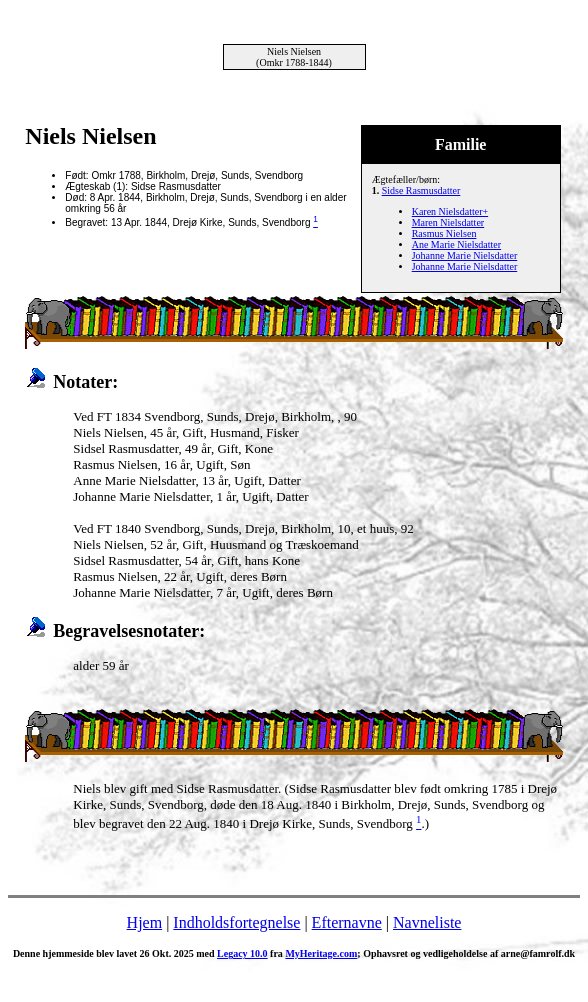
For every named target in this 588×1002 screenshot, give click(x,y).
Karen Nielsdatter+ (450, 211)
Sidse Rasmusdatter (421, 190)
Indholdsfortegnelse (236, 922)
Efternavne (347, 922)
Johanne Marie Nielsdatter (465, 255)
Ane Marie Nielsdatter (456, 244)
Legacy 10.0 (242, 953)
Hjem (145, 922)
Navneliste (427, 922)
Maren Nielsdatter (448, 222)
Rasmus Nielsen (444, 233)
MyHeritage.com (321, 953)
